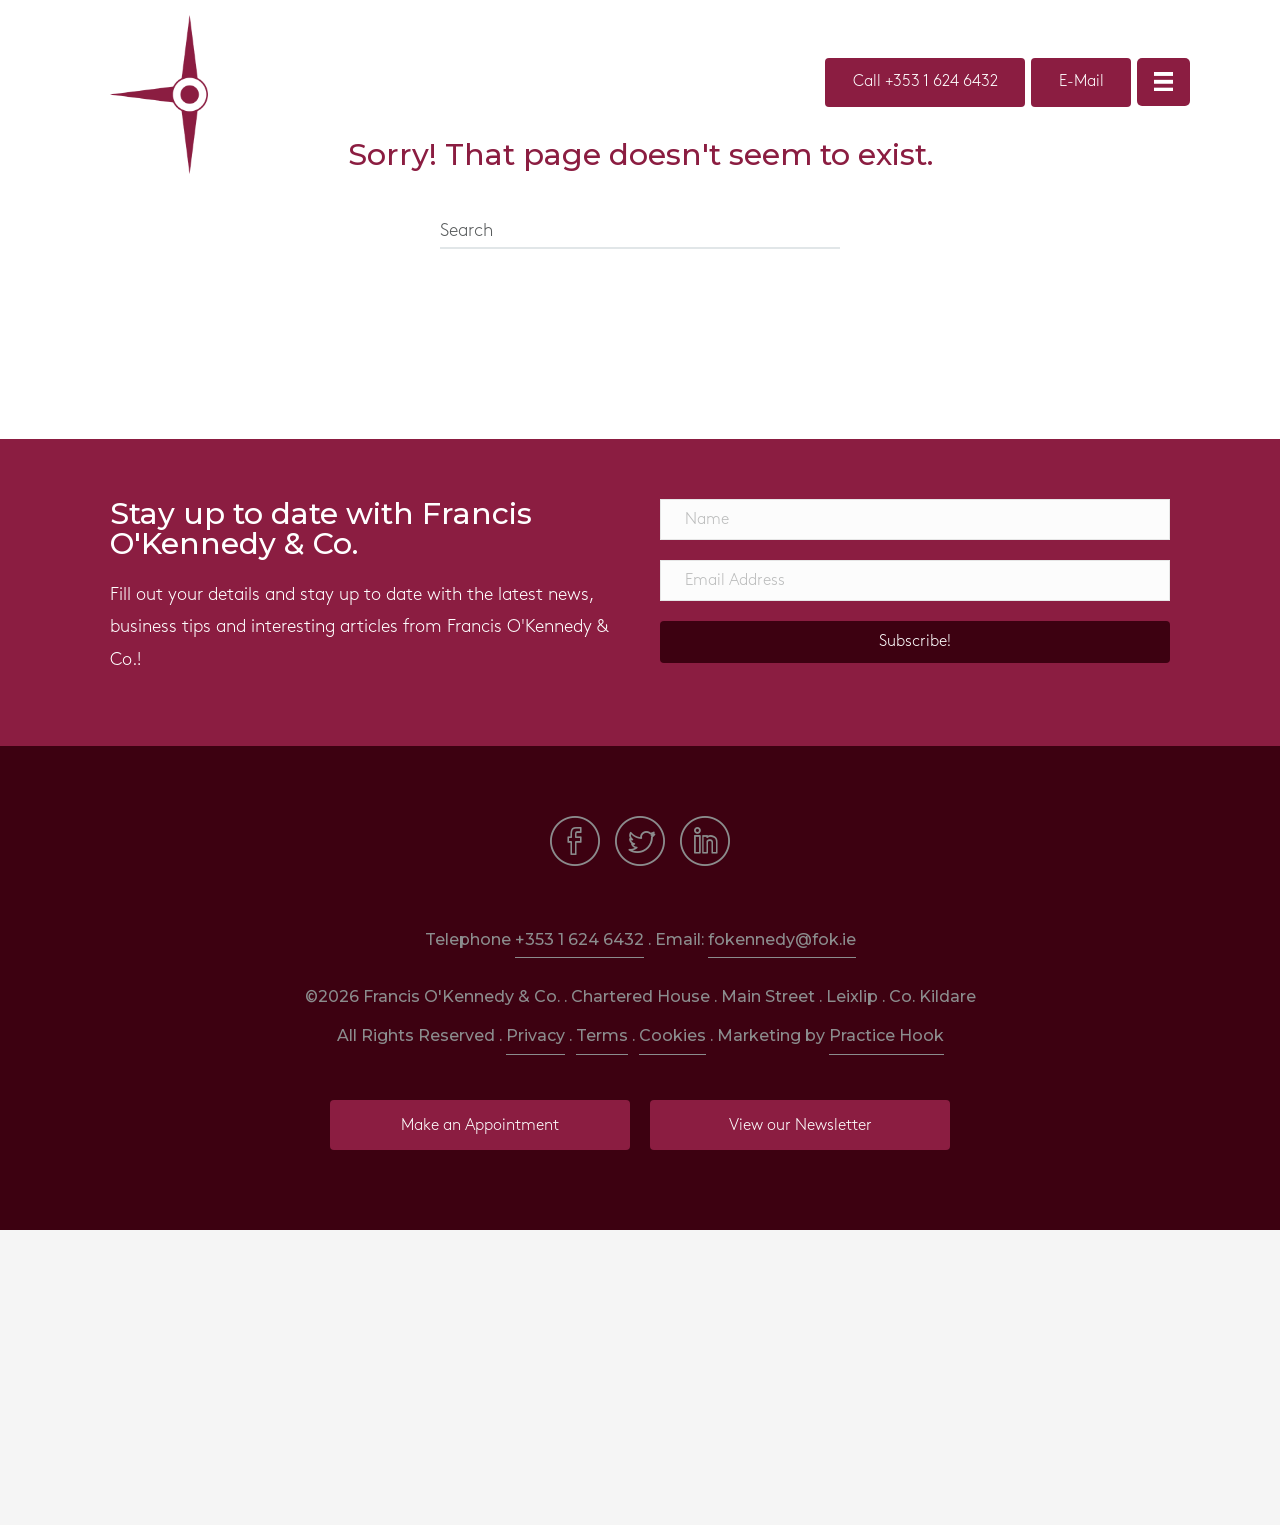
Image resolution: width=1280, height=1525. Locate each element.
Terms (602, 1035)
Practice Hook (886, 1035)
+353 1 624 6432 (579, 939)
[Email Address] (915, 580)
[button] (915, 642)
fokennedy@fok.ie (782, 939)
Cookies (672, 1035)
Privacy (535, 1035)
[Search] (640, 232)
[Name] (915, 519)
